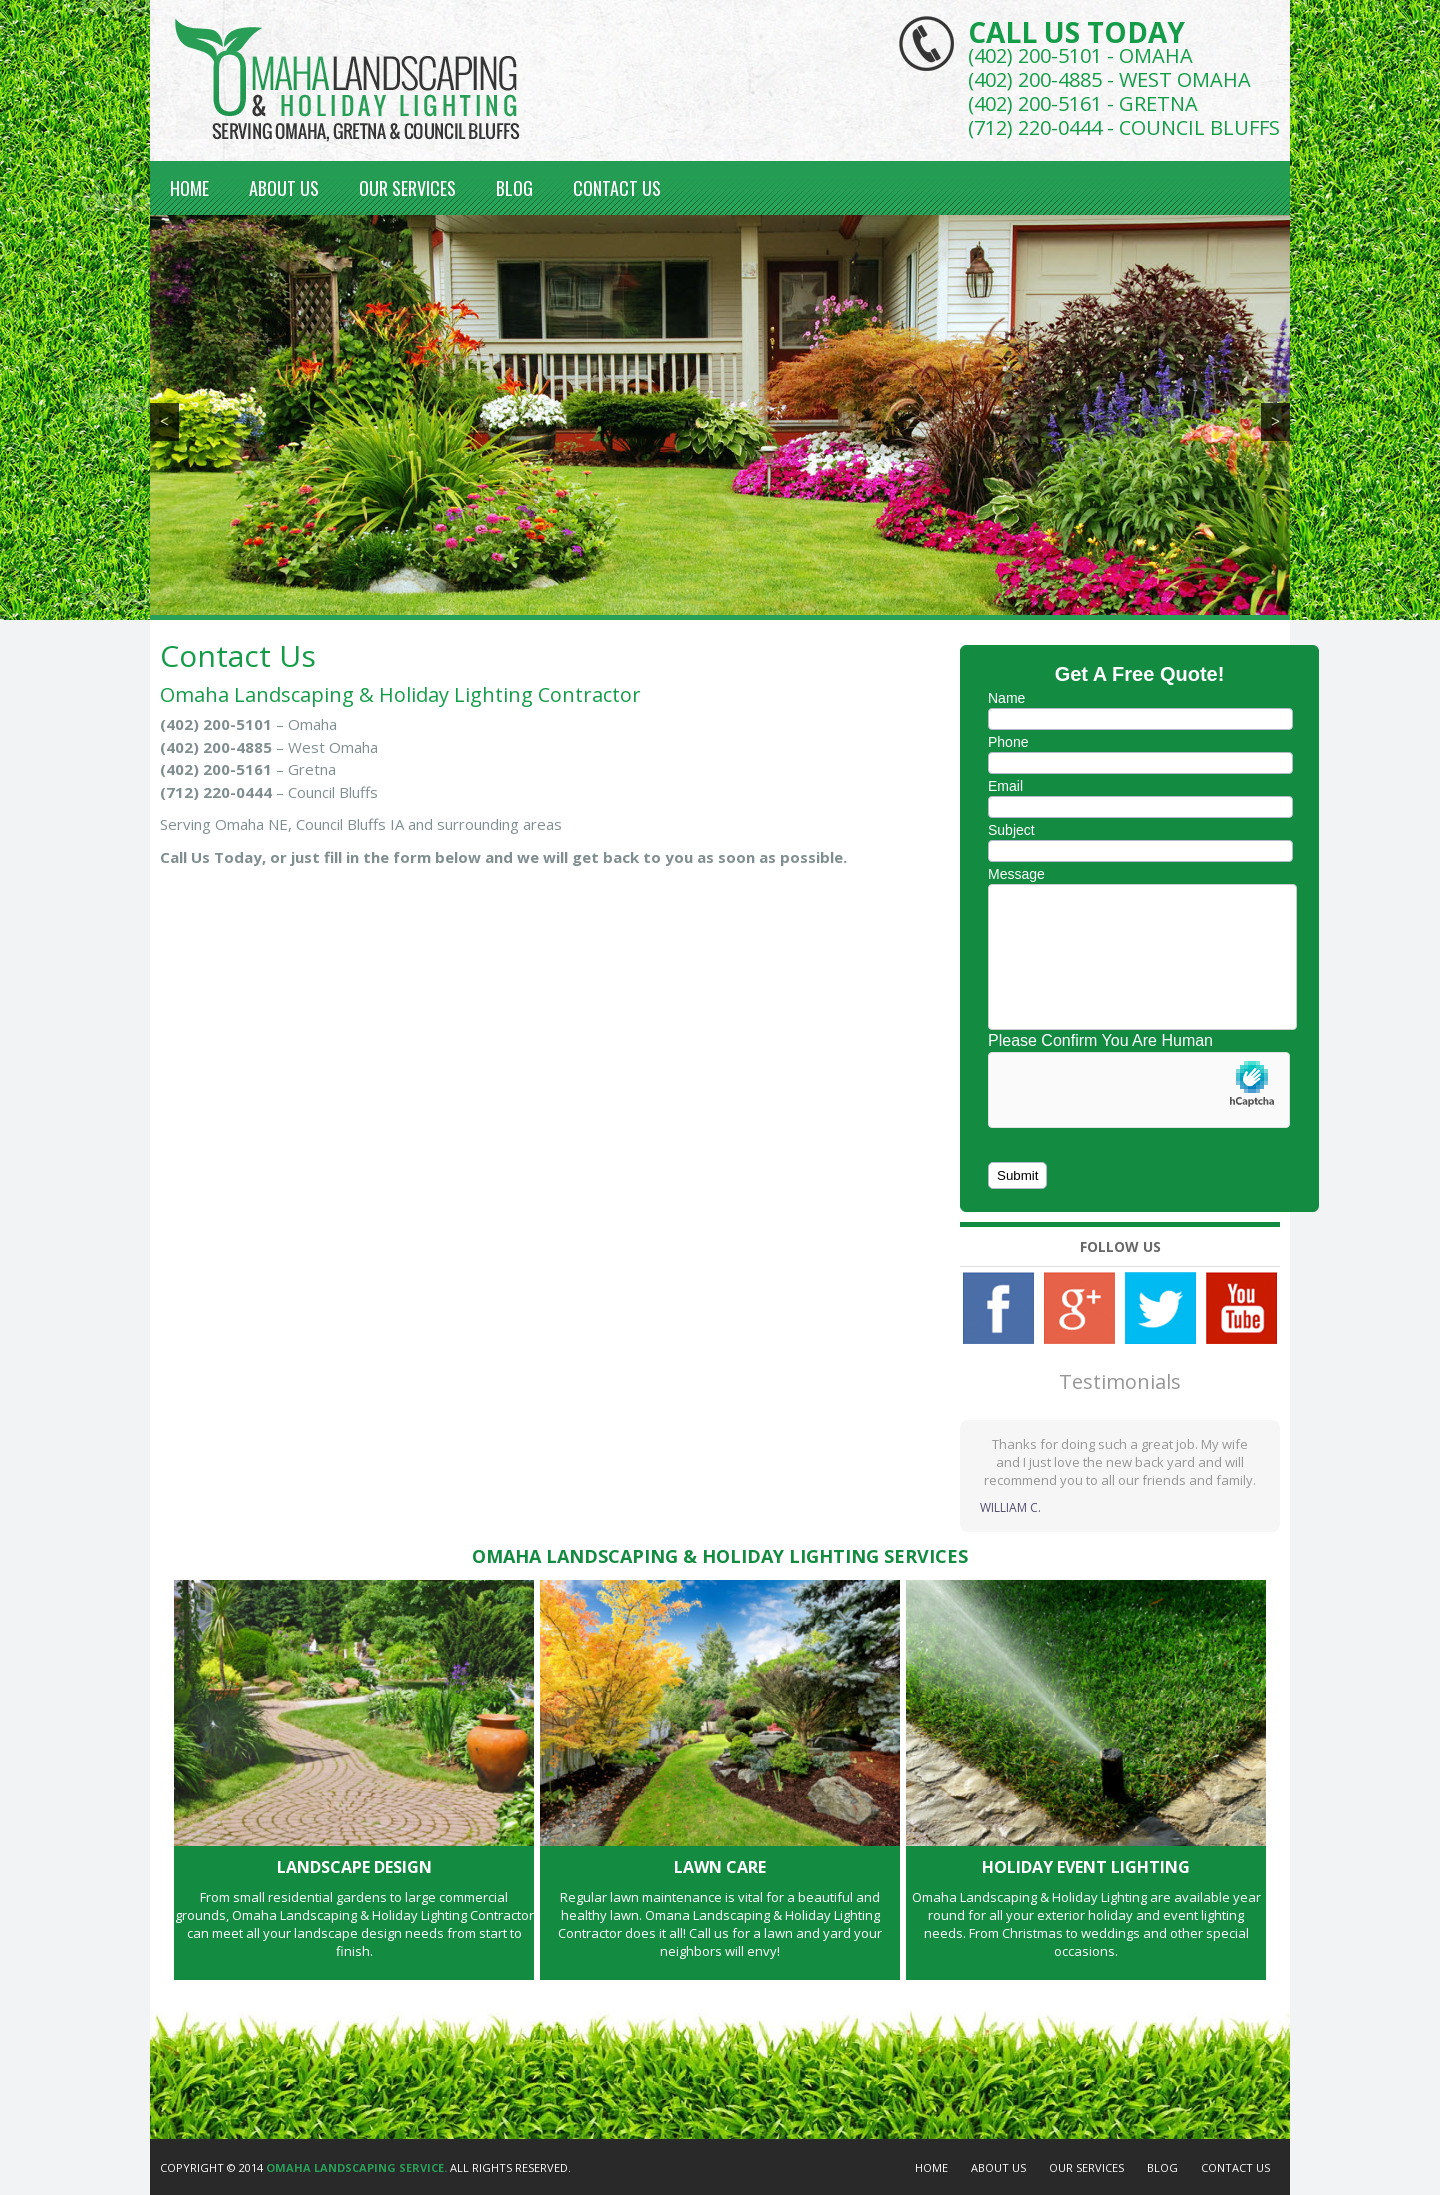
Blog (514, 188)
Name (1006, 698)
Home (189, 188)
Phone (1008, 742)
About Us (284, 188)
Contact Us (617, 188)
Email (1005, 786)
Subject (1011, 830)
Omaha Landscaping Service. (356, 2167)
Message (1016, 874)
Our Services (407, 188)
